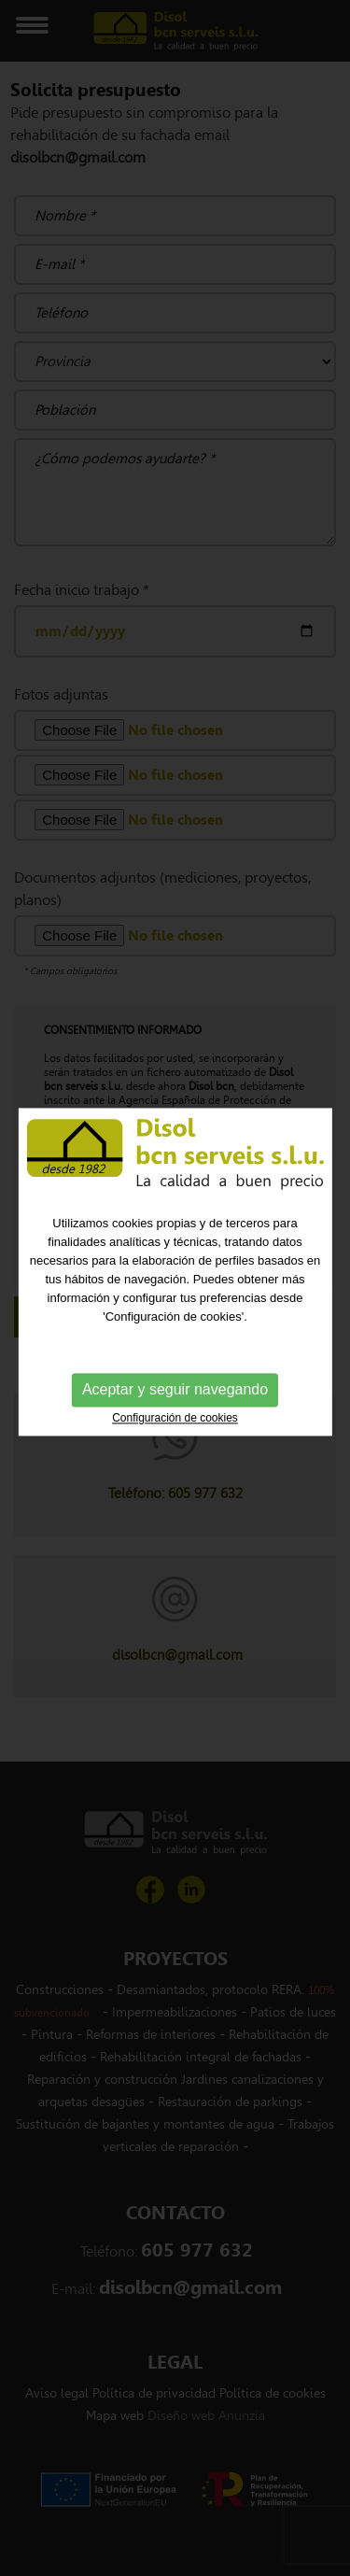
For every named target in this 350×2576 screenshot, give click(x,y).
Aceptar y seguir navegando (175, 1381)
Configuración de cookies (175, 1409)
